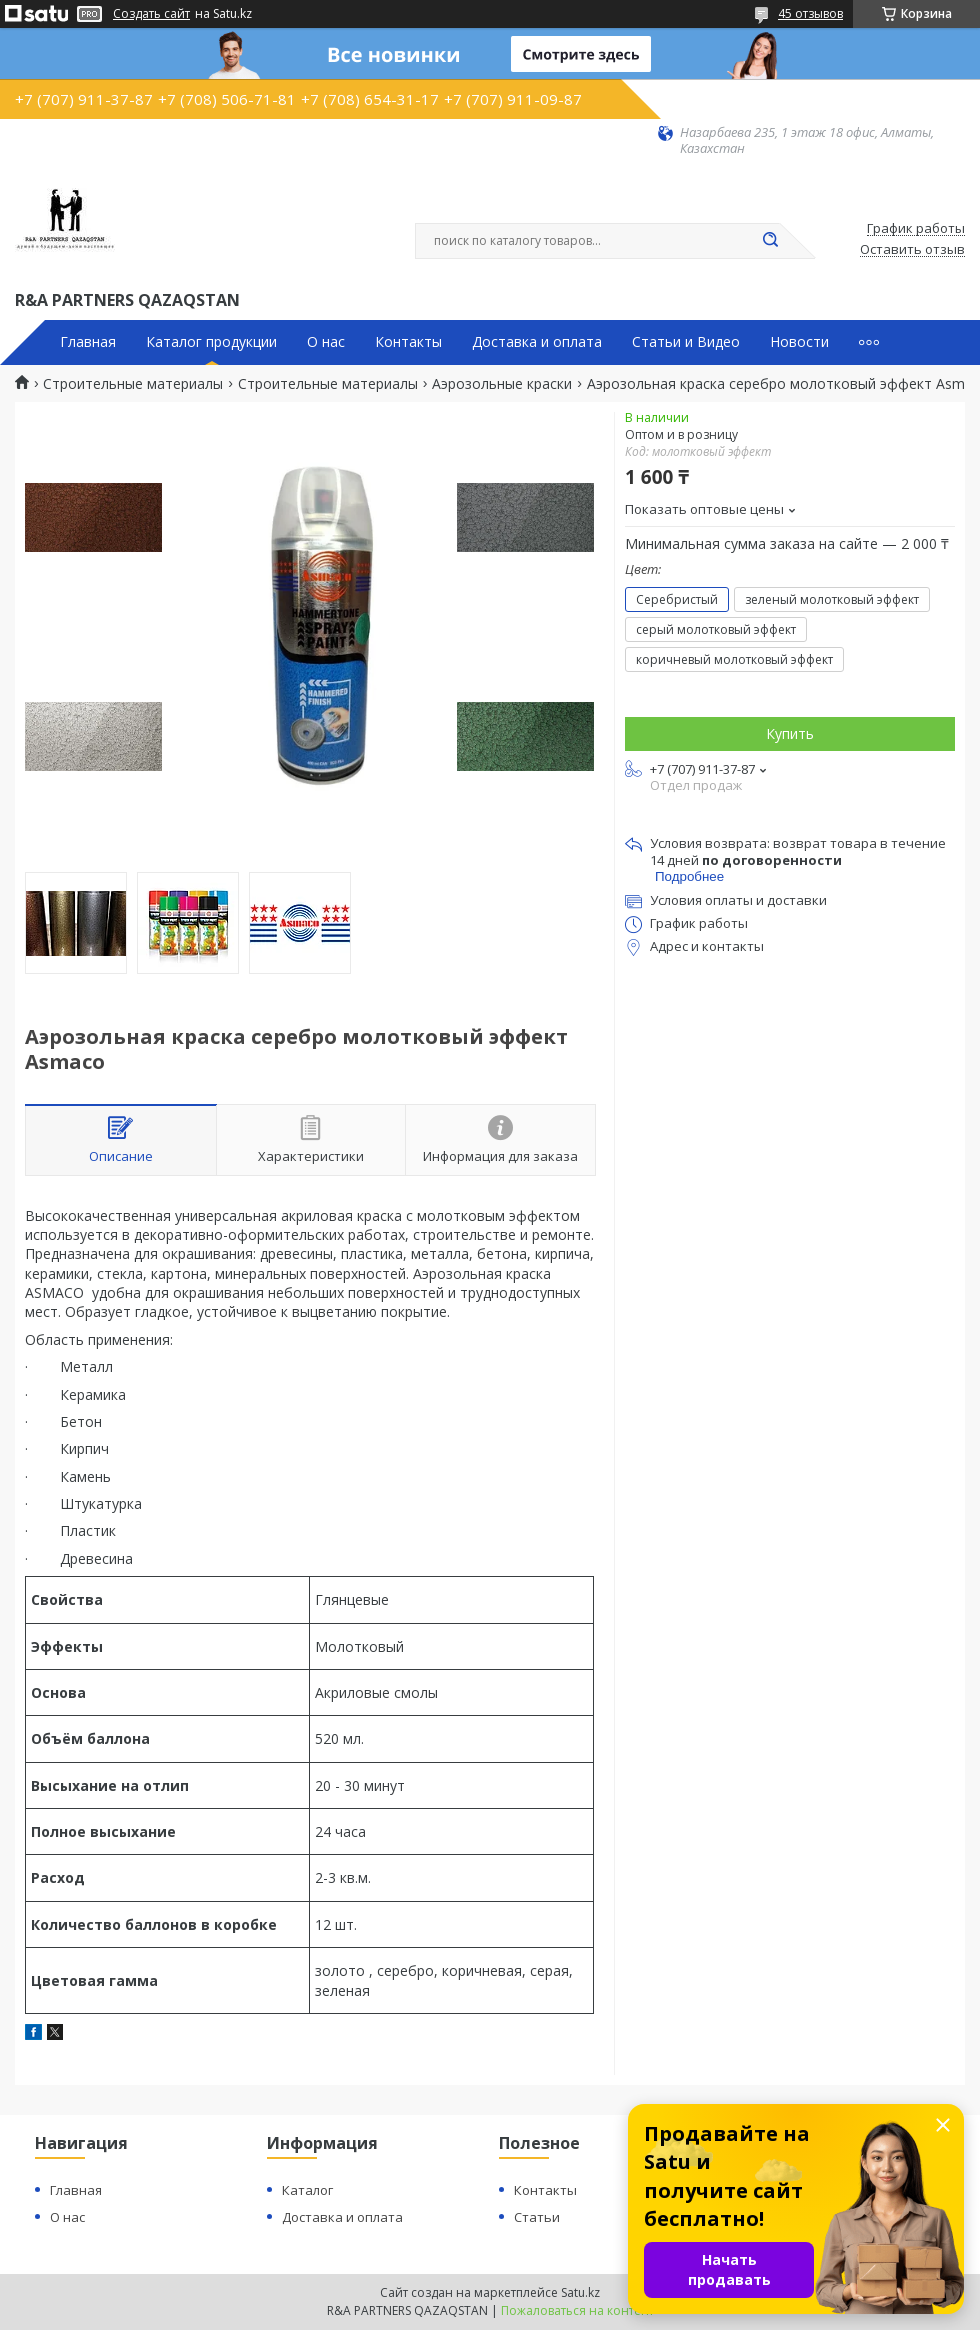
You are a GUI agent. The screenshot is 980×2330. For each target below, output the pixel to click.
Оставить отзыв (912, 250)
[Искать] (770, 241)
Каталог (307, 2190)
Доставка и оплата (537, 342)
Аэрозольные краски (502, 384)
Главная (88, 342)
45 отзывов (810, 13)
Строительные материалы (133, 384)
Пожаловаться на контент (577, 2310)
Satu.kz (580, 2292)
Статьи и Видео (686, 342)
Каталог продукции (211, 342)
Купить (790, 733)
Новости (799, 342)
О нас (326, 342)
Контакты (408, 342)
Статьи (537, 2217)
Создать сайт (151, 14)
